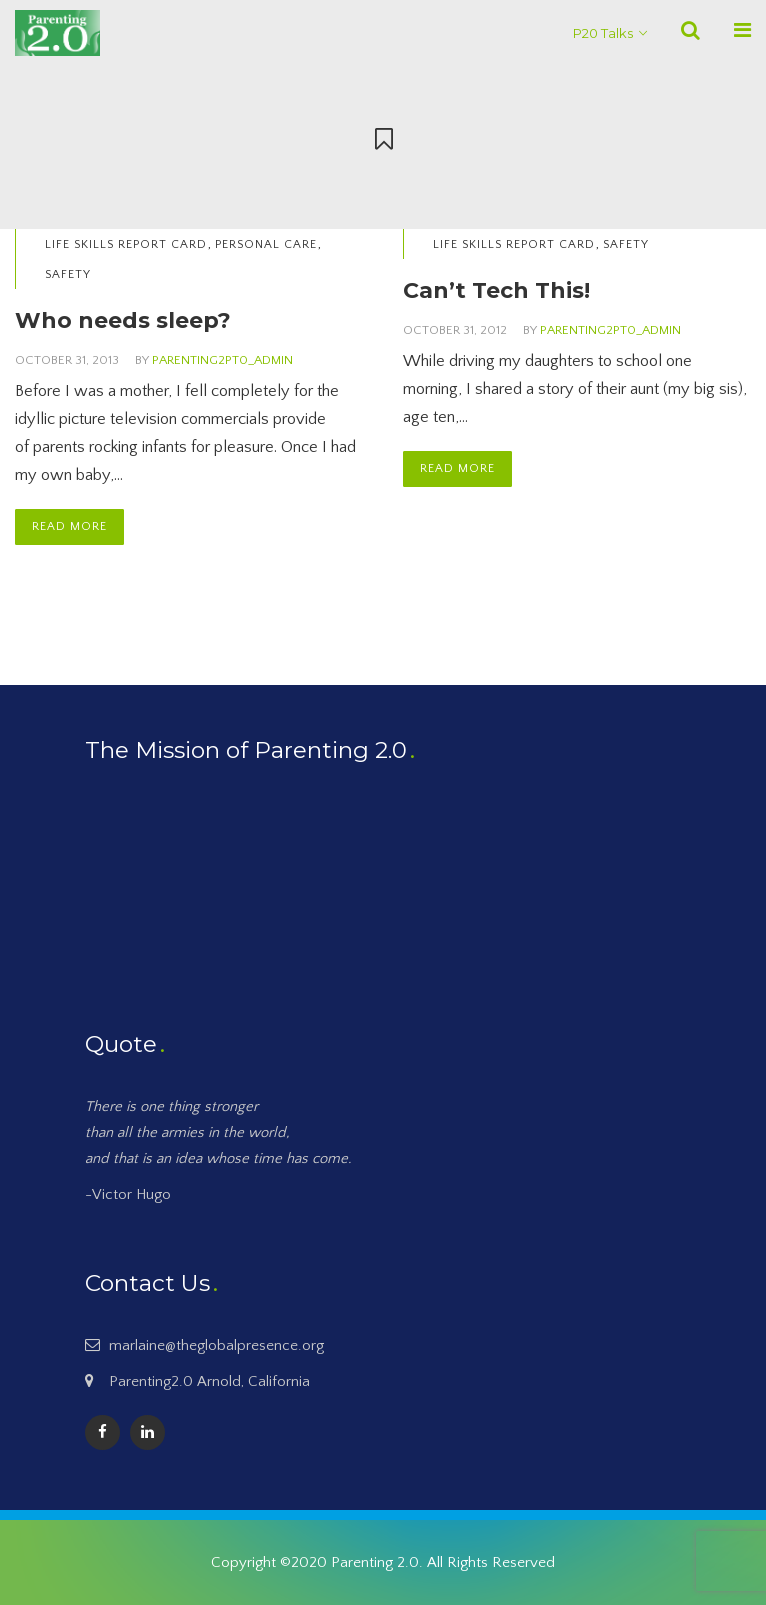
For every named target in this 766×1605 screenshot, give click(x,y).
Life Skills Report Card (126, 244)
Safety (68, 274)
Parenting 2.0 (375, 1562)
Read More (69, 526)
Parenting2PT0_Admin (222, 360)
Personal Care (266, 244)
